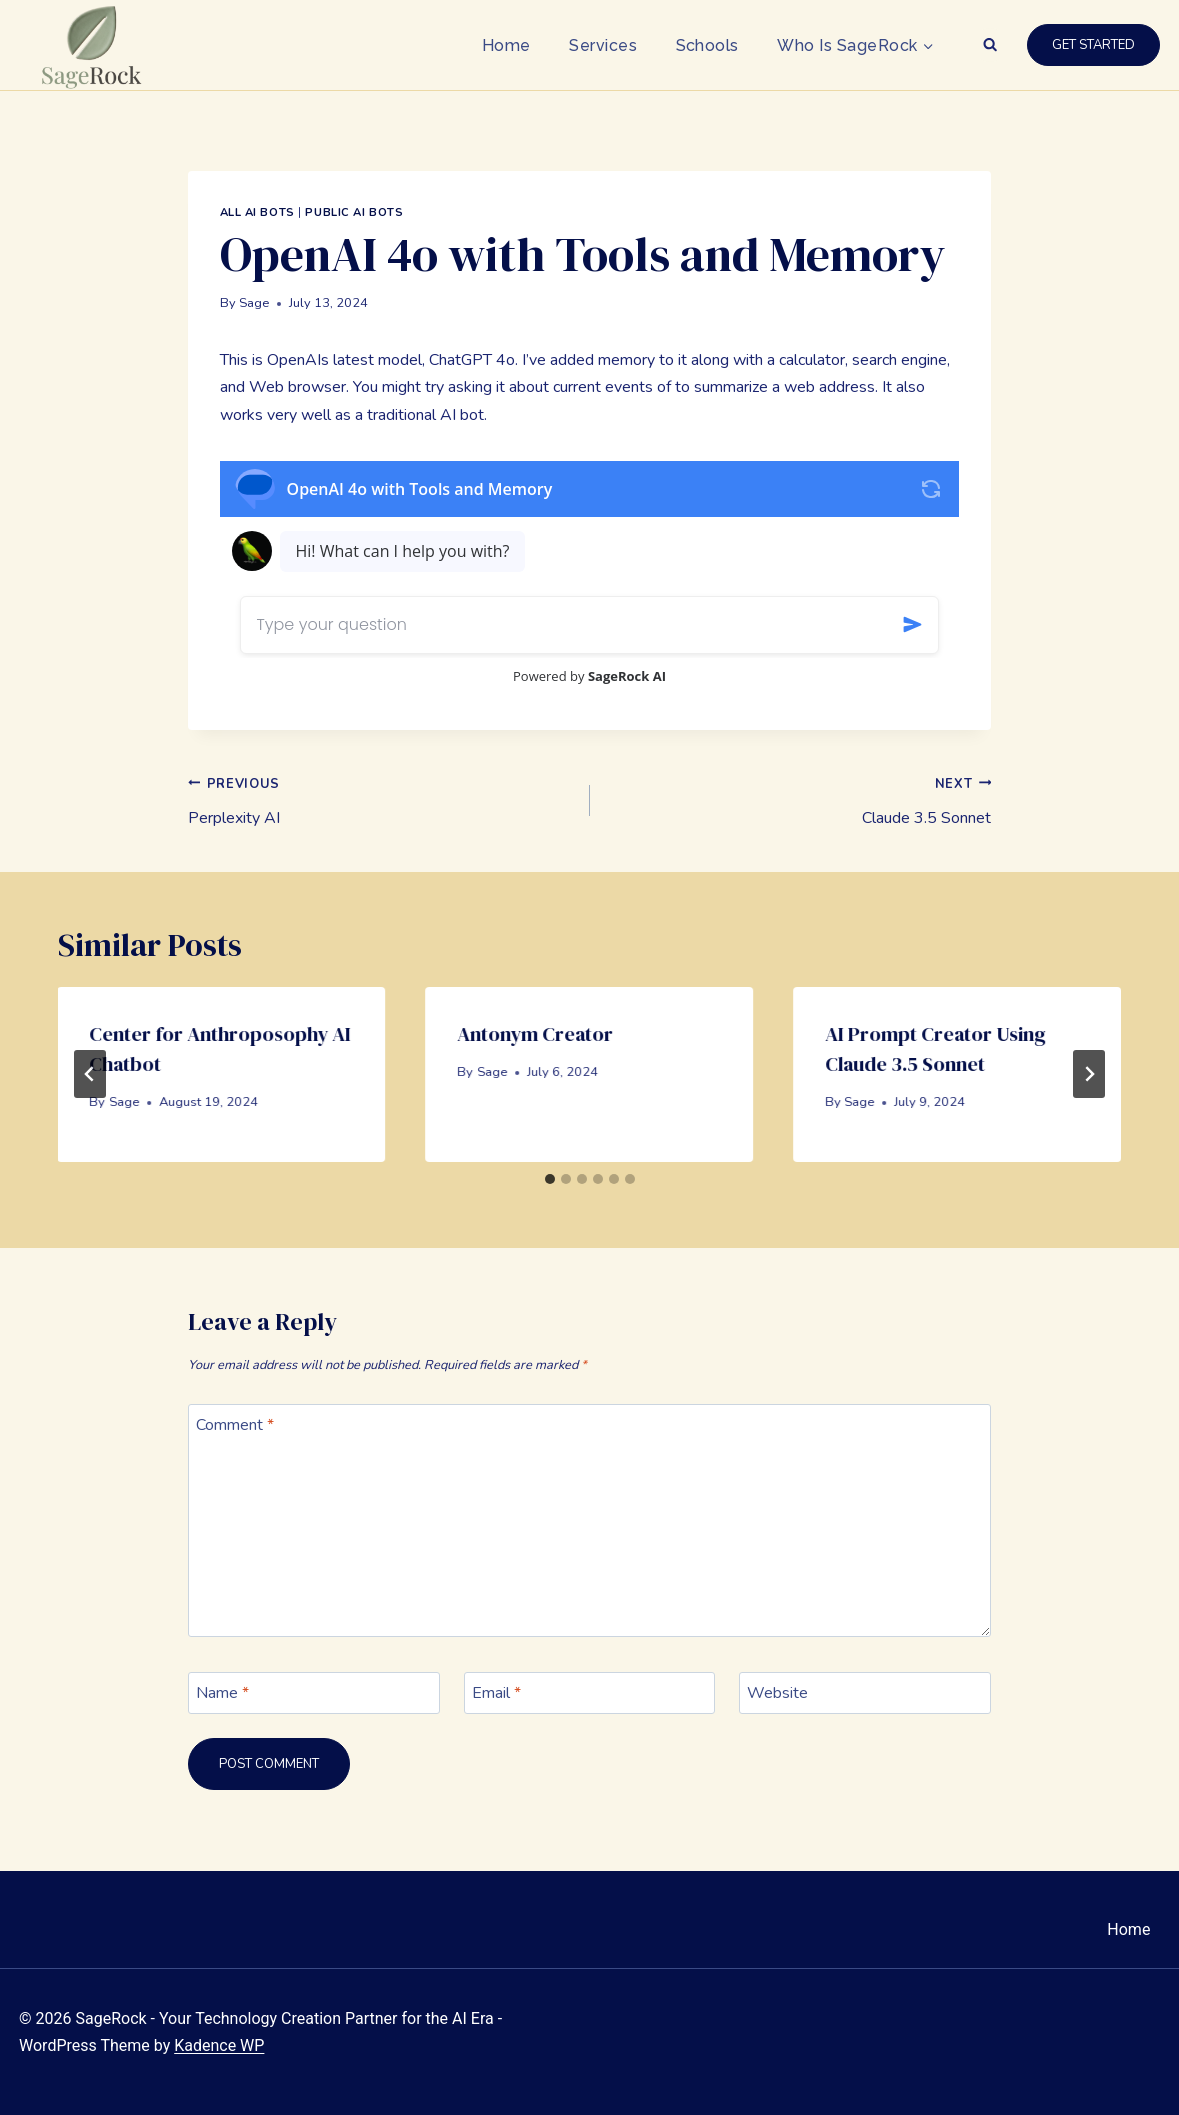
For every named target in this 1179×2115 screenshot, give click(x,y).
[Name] (314, 1693)
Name (222, 1692)
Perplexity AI (381, 799)
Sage (254, 303)
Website (777, 1692)
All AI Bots (257, 212)
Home (506, 45)
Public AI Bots (354, 212)
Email (496, 1692)
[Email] (590, 1693)
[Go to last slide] (90, 1074)
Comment (235, 1425)
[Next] (1089, 1074)
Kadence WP (219, 2045)
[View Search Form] (990, 45)
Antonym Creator (536, 1034)
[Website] (865, 1693)
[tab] (550, 1179)
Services (603, 45)
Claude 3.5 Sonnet (799, 799)
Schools (707, 45)
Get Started (1093, 45)
